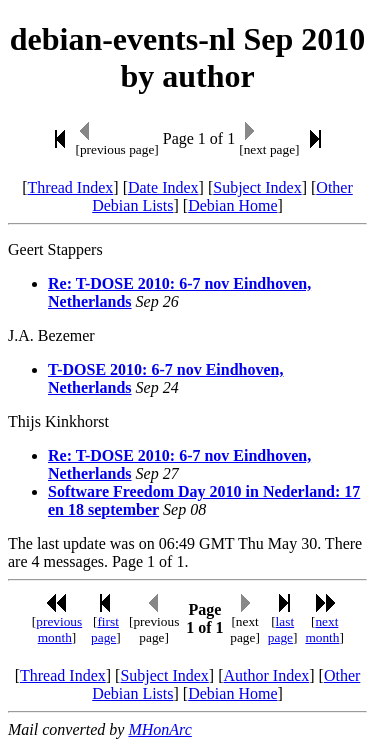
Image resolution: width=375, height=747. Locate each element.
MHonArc (159, 729)
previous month (59, 629)
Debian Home (232, 205)
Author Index (266, 675)
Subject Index (257, 187)
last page (281, 629)
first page (105, 629)
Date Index (163, 187)
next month (322, 629)
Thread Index (71, 187)
